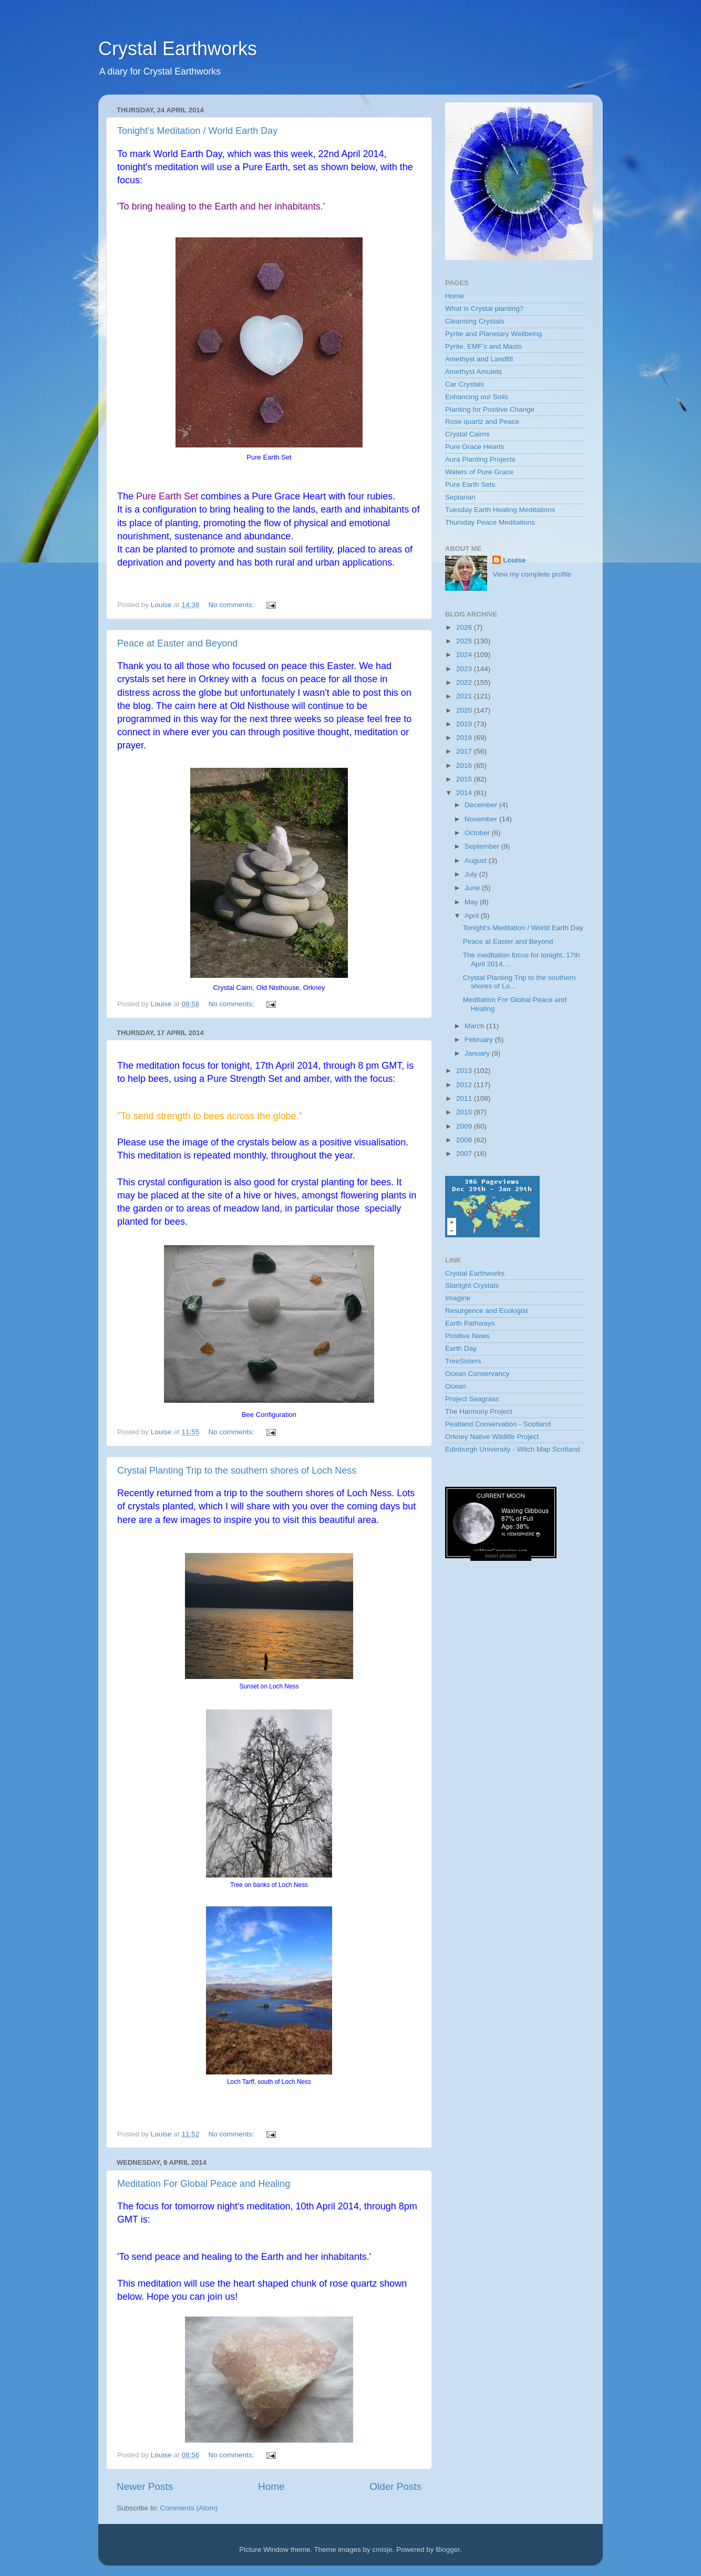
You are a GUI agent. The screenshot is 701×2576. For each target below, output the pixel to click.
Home (271, 2486)
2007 (465, 1153)
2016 (465, 765)
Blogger (448, 2549)
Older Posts (395, 2486)
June (473, 888)
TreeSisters (463, 1361)
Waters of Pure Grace (479, 472)
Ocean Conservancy (477, 1374)
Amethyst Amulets (473, 372)
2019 (465, 724)
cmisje (382, 2549)
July (472, 874)
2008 (465, 1140)
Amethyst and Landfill (479, 359)
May (472, 902)
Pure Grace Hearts (474, 447)
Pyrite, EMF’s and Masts (483, 346)
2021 (465, 696)
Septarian (460, 497)
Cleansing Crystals (474, 321)
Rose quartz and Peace (482, 421)
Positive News (467, 1336)
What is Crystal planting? (484, 308)
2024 (465, 655)
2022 (465, 682)
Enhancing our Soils (476, 397)
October (478, 833)
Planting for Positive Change (489, 409)
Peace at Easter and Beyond (177, 643)
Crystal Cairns (467, 434)
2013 (465, 1071)
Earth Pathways (470, 1323)
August (477, 860)
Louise (514, 560)
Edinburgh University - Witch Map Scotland (512, 1449)
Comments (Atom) (189, 2508)
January (478, 1053)
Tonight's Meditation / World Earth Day (197, 131)
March (475, 1026)
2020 (465, 710)
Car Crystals (464, 384)
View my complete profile (531, 574)
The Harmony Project (478, 1411)
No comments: (232, 605)
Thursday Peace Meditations (490, 522)
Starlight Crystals (472, 1285)
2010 (465, 1112)
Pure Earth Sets (470, 484)
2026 (465, 627)
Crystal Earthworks (177, 48)
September (483, 846)
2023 (465, 669)
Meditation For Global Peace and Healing (203, 2183)
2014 (465, 793)
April (473, 916)
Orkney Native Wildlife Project (492, 1437)
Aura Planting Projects (480, 459)
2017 (465, 751)
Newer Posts (145, 2486)
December (482, 805)
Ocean (455, 1386)
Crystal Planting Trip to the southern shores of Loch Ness (236, 1470)
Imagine (457, 1298)
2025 (465, 641)
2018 (465, 738)
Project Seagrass (472, 1399)
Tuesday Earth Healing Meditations (500, 510)
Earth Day (461, 1348)
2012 (465, 1085)
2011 (465, 1098)
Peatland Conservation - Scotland (498, 1424)
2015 (465, 779)
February (480, 1040)
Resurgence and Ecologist (486, 1311)
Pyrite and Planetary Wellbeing (493, 334)
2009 (465, 1126)
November (482, 819)
